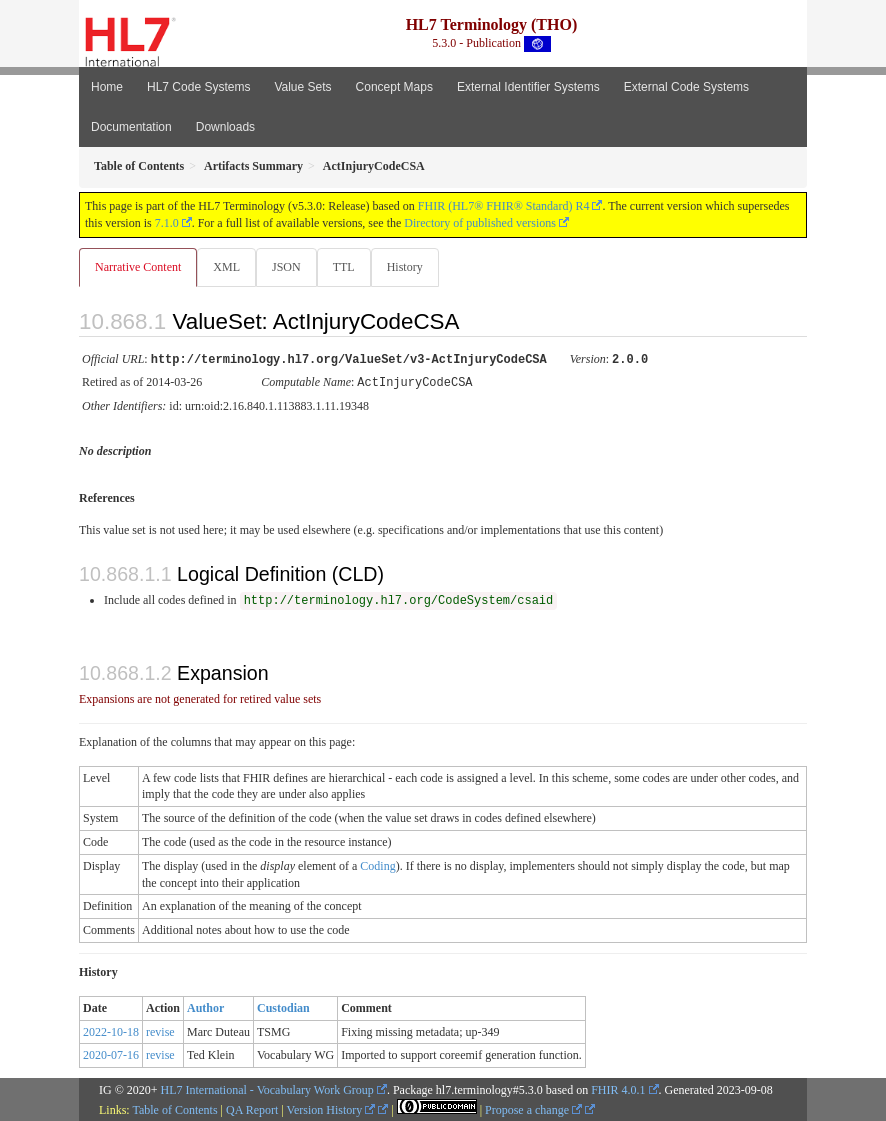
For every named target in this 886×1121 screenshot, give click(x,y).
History (405, 267)
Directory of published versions (480, 223)
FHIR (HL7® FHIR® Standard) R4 (504, 206)
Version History (331, 1108)
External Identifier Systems (528, 87)
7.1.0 (167, 223)
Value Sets (302, 87)
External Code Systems (686, 87)
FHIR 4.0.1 (618, 1088)
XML (226, 267)
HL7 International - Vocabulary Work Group (267, 1088)
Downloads (225, 127)
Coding (377, 864)
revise (160, 1030)
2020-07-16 (111, 1053)
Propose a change (533, 1108)
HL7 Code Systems (198, 87)
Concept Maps (394, 87)
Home (107, 87)
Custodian (283, 1006)
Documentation (131, 127)
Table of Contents (174, 1108)
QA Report (252, 1108)
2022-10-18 (111, 1030)
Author (205, 1006)
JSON (286, 267)
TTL (344, 267)
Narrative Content (138, 267)
